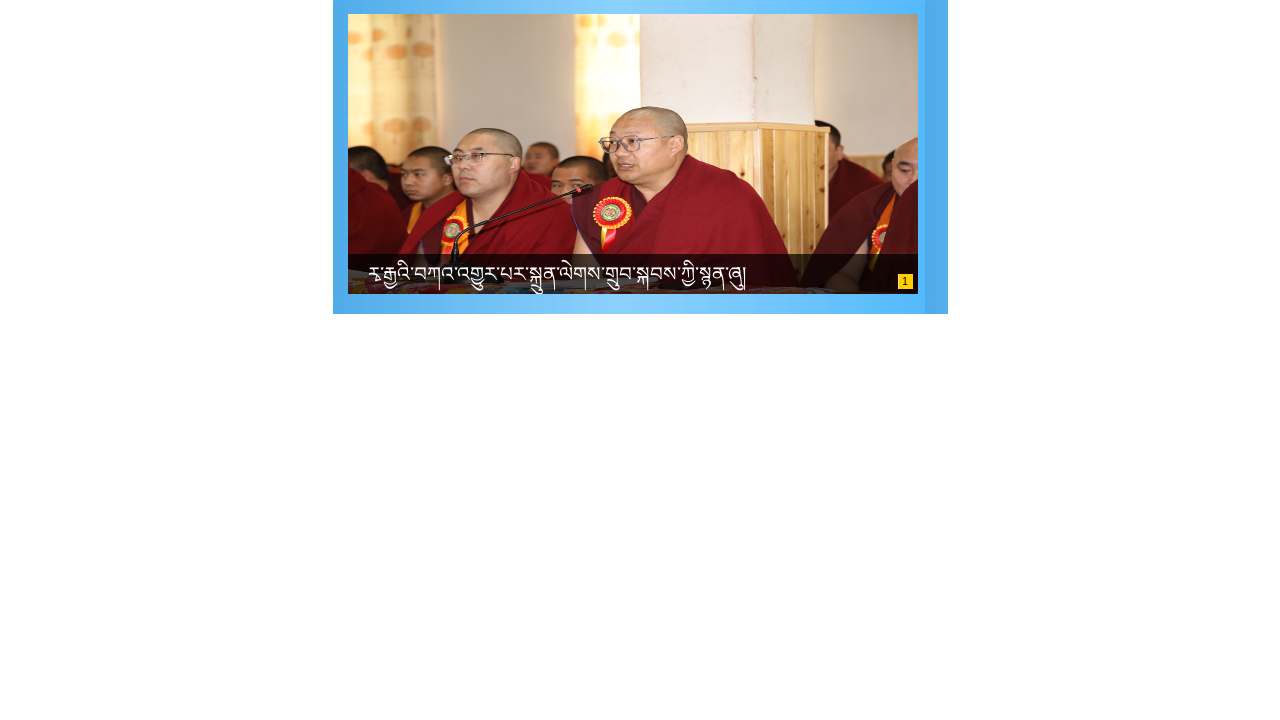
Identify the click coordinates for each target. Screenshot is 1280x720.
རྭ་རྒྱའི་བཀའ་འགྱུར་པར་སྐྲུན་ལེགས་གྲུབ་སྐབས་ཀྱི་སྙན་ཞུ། (557, 274)
